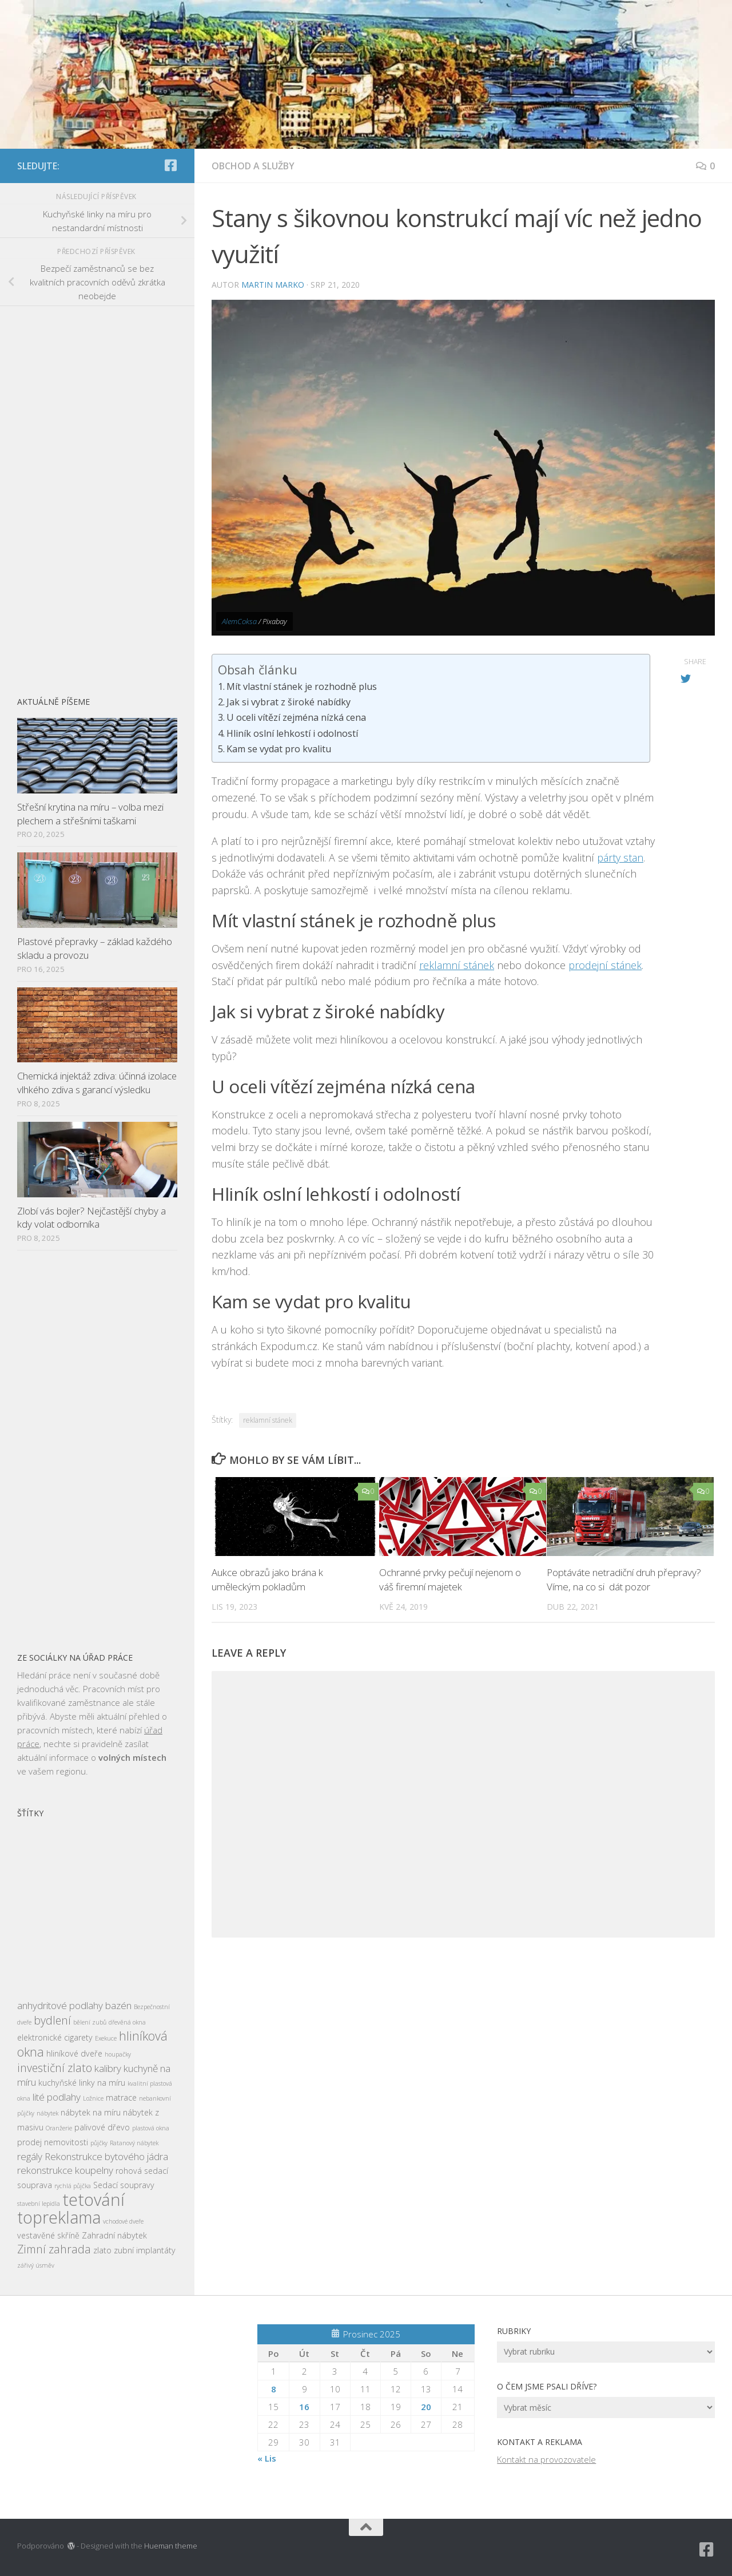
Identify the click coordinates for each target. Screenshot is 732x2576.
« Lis (266, 2458)
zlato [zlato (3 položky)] (102, 2250)
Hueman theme (170, 2546)
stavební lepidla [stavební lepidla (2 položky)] (38, 2204)
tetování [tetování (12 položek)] (93, 2199)
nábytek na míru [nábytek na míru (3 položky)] (91, 2112)
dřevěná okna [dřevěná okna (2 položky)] (127, 2022)
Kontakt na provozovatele (546, 2459)
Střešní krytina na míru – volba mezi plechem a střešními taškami (90, 813)
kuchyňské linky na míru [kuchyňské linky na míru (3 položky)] (81, 2082)
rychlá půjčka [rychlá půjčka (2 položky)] (72, 2186)
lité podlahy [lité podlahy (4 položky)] (57, 2096)
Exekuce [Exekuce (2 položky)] (106, 2038)
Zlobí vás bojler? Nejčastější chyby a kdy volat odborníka (91, 1217)
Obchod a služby (253, 166)
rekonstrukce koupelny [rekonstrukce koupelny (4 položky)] (65, 2170)
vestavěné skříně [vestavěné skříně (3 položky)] (48, 2235)
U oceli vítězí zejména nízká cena (296, 717)
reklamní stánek (456, 965)
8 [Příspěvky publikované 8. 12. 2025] (273, 2389)
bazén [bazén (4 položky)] (118, 2005)
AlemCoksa (239, 621)
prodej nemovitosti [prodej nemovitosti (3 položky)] (52, 2142)
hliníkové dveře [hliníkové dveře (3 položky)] (74, 2053)
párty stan (620, 857)
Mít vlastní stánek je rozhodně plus (301, 686)
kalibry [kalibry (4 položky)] (107, 2068)
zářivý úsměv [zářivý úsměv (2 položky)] (35, 2265)
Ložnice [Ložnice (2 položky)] (93, 2098)
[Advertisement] (97, 494)
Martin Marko (272, 284)
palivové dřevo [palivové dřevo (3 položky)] (102, 2127)
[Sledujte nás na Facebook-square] (170, 165)
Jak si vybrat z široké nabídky (288, 702)
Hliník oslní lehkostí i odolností (292, 733)
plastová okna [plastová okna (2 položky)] (150, 2128)
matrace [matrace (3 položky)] (121, 2097)
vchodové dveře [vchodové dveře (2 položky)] (123, 2221)
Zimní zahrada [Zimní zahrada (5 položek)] (54, 2249)
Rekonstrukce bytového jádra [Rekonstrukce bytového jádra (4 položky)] (106, 2156)
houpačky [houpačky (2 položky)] (118, 2054)
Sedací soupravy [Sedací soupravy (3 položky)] (123, 2185)
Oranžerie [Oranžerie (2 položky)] (59, 2128)
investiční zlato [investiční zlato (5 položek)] (54, 2067)
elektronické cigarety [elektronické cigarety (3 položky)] (55, 2037)
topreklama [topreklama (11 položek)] (59, 2217)
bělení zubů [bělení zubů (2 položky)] (89, 2022)
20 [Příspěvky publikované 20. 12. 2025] (426, 2406)
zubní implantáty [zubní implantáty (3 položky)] (145, 2250)
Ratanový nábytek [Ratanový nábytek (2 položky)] (134, 2143)
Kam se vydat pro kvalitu (278, 749)
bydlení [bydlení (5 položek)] (52, 2020)
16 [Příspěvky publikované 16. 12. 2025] (304, 2406)
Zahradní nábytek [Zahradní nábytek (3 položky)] (114, 2235)
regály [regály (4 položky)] (29, 2156)
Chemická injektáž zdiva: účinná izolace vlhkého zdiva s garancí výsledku (97, 1082)
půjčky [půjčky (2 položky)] (99, 2143)
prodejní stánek (605, 965)
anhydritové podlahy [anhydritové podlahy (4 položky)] (60, 2005)
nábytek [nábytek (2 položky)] (47, 2113)
